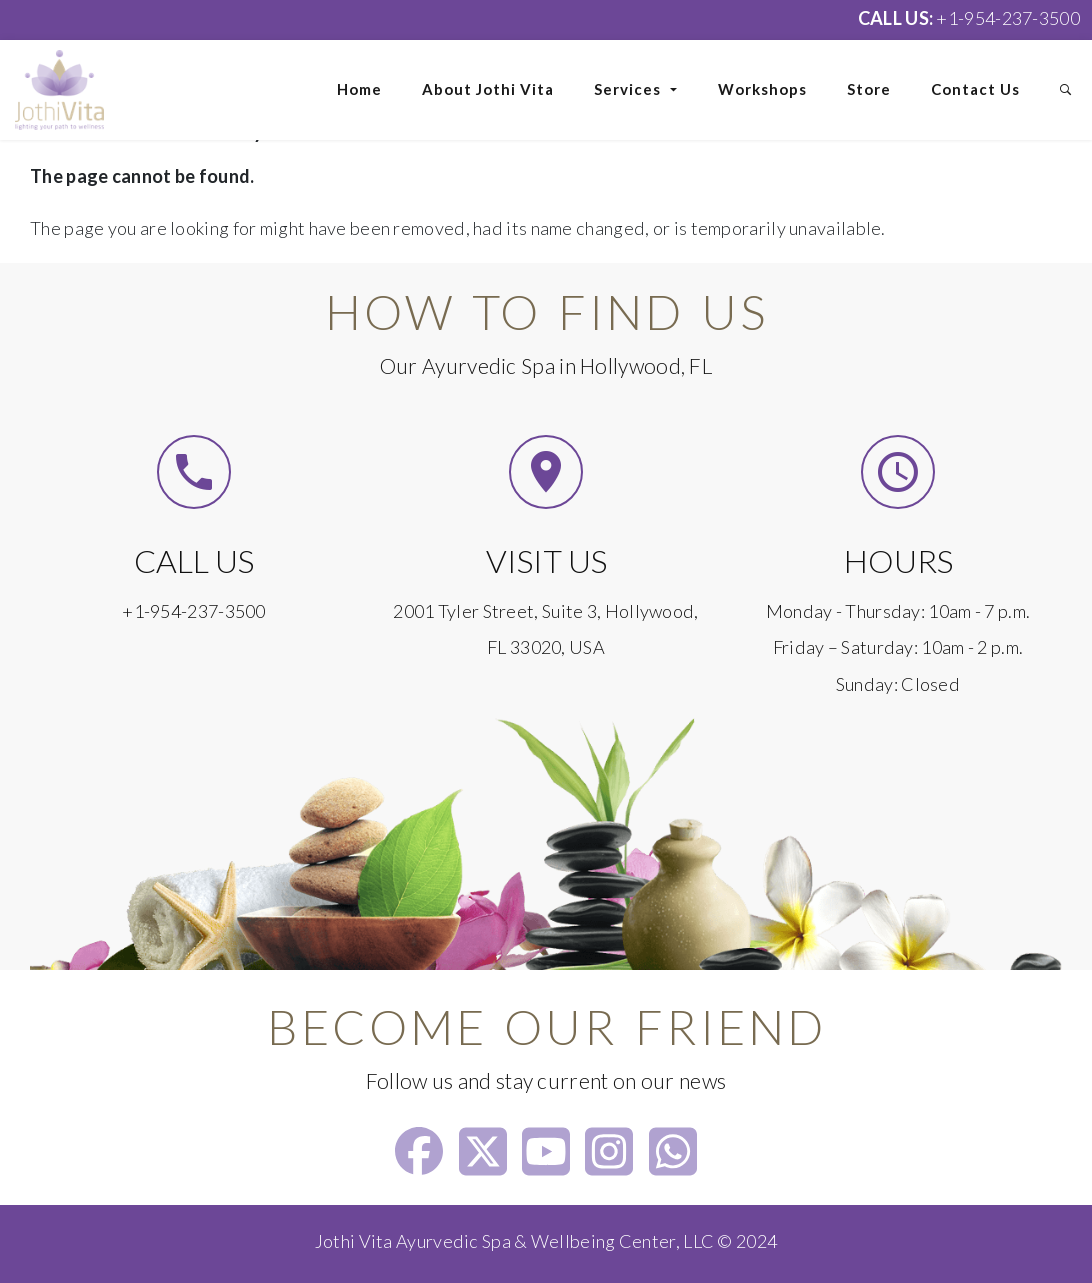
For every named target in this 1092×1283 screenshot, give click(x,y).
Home (359, 89)
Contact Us (975, 89)
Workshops (762, 89)
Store (869, 89)
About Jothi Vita (488, 89)
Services (636, 89)
